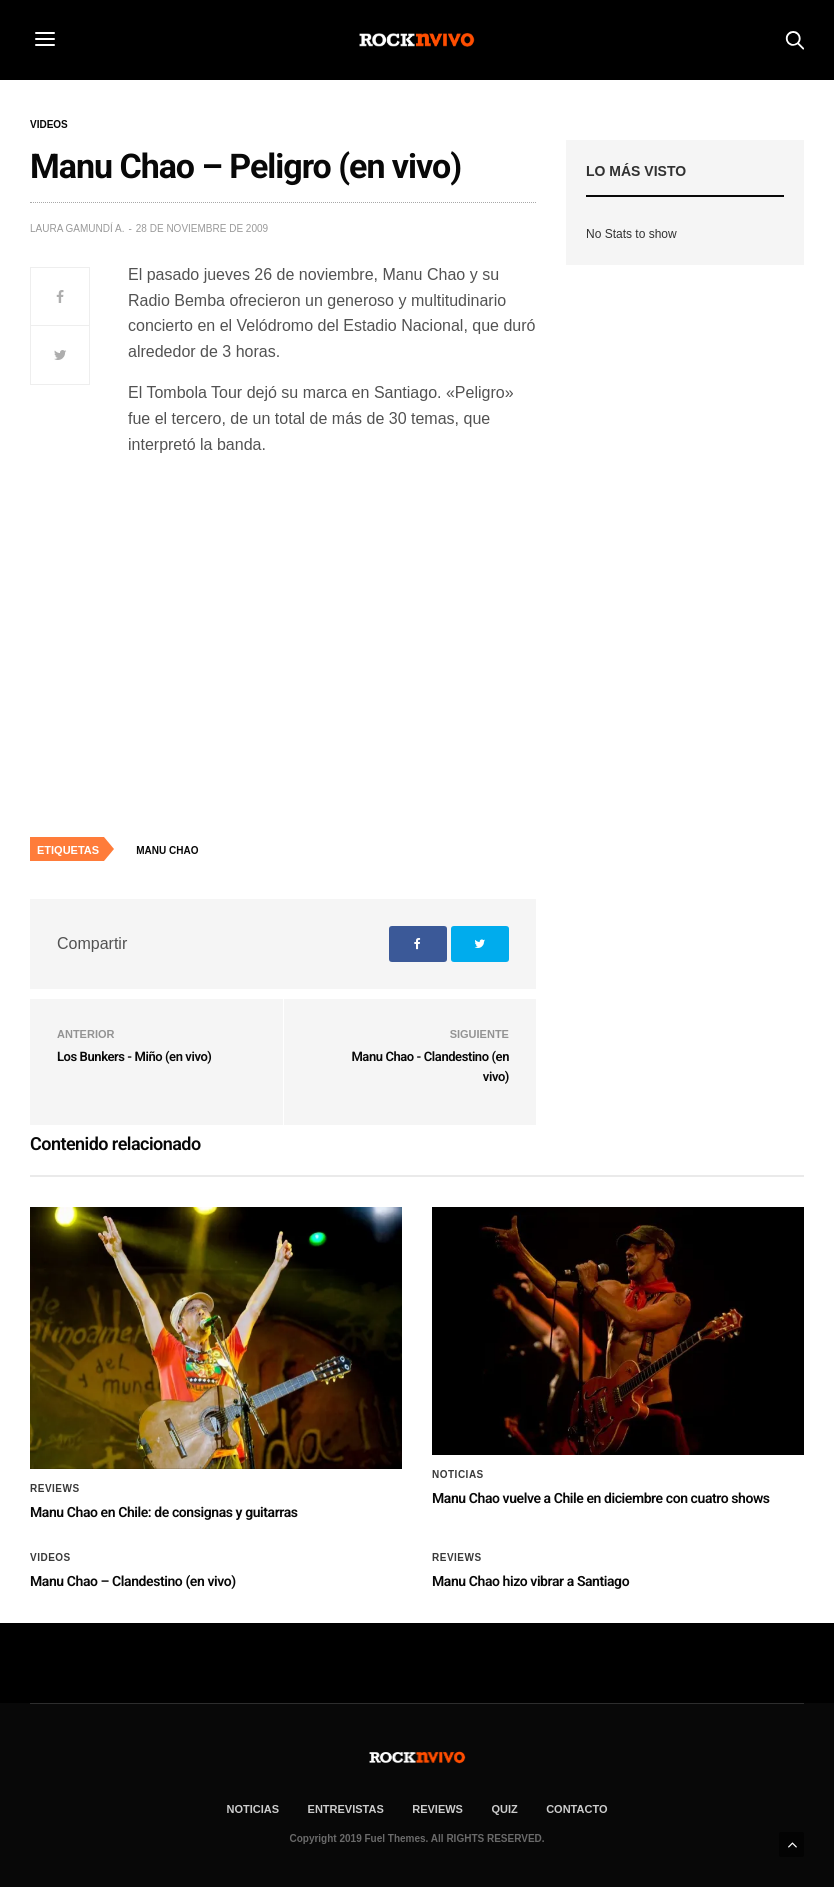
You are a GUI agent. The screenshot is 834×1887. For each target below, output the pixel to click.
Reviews (55, 1489)
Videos (49, 125)
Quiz (504, 1809)
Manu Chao (167, 850)
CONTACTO (576, 1809)
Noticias (458, 1475)
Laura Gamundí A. (77, 228)
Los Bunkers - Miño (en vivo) (134, 1057)
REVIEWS (437, 1809)
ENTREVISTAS (346, 1809)
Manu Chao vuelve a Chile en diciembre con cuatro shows (601, 1499)
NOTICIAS (253, 1809)
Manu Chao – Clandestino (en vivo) (133, 1582)
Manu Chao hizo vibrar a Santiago (530, 1582)
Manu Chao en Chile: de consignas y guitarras (164, 1513)
